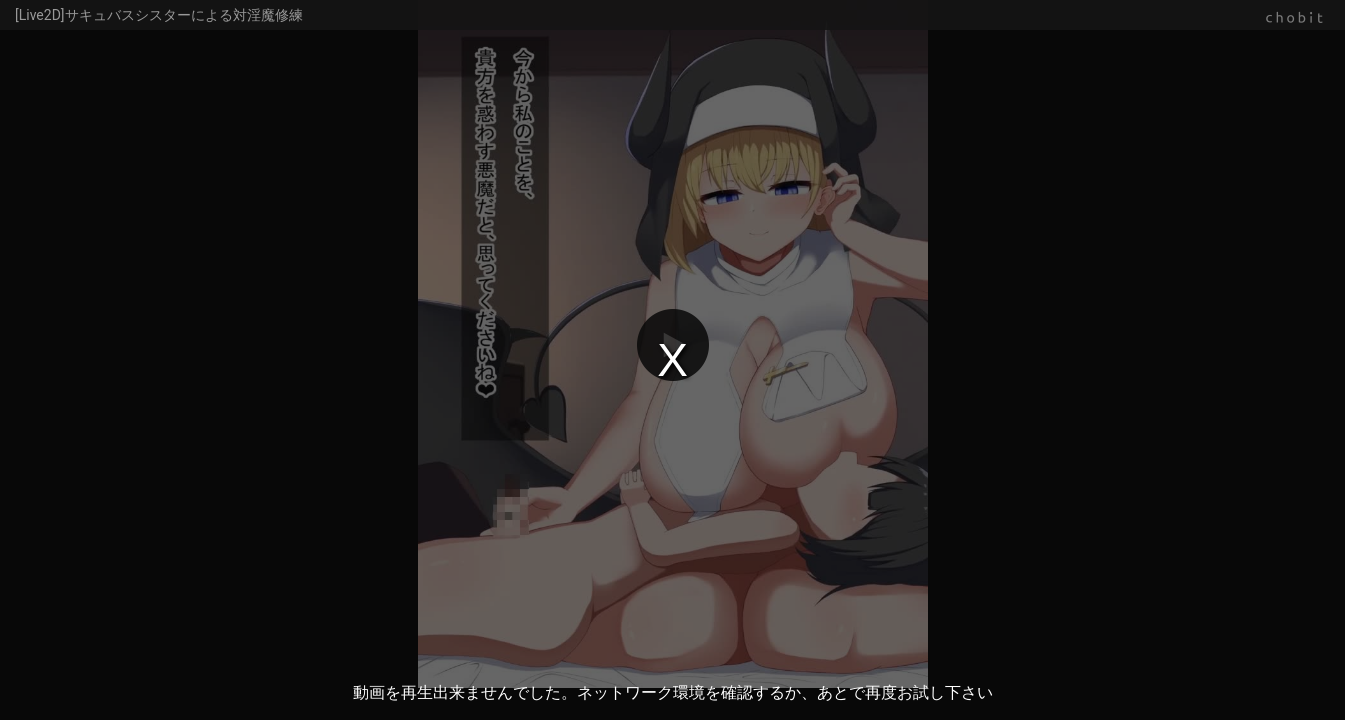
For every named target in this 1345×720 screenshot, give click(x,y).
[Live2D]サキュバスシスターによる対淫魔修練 (159, 15)
